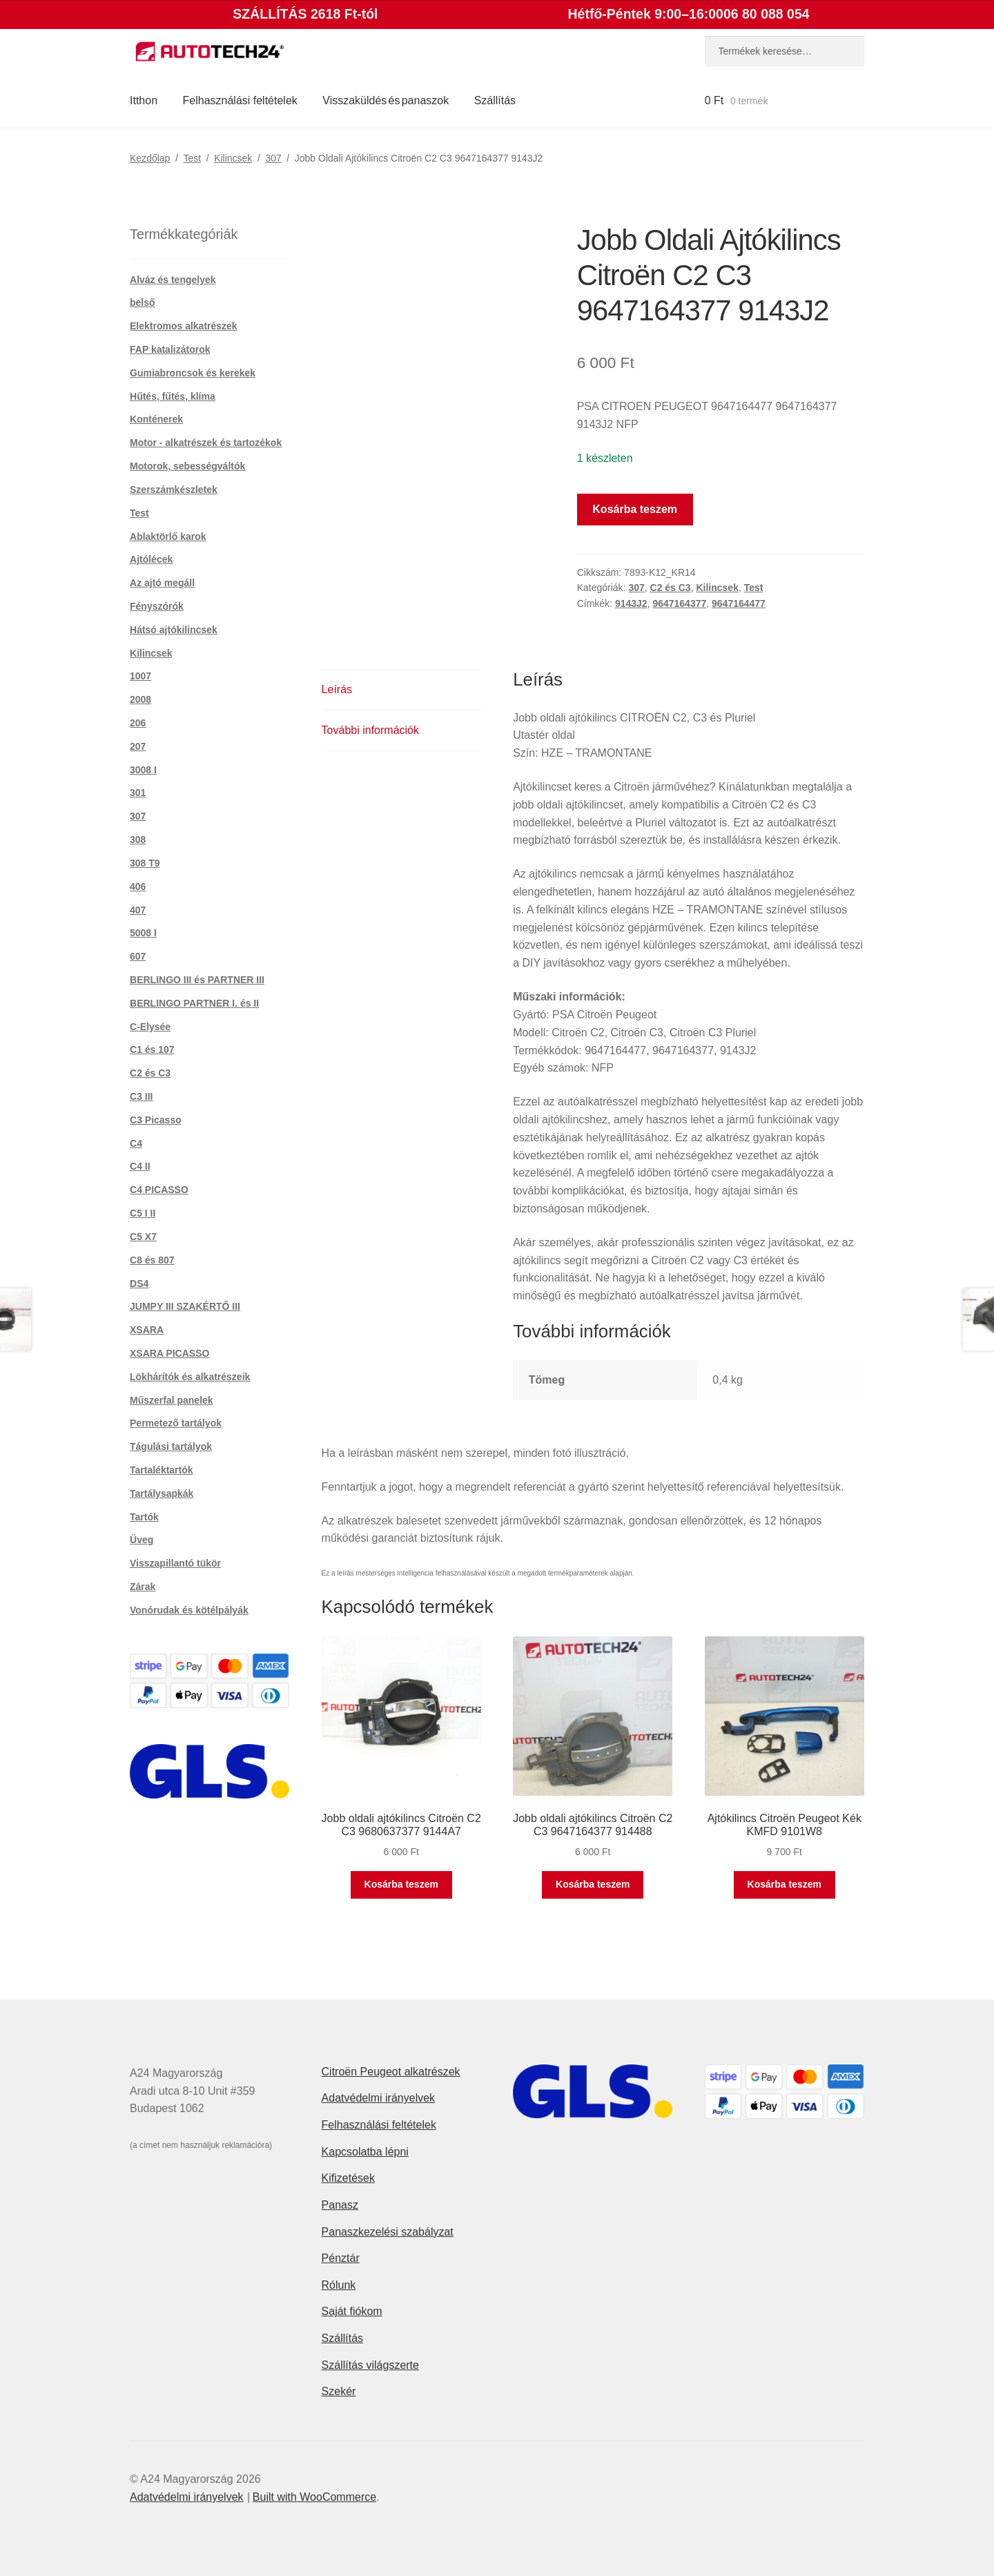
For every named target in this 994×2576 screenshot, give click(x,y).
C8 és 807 (152, 1260)
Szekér (339, 2391)
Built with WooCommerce (314, 2497)
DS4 (139, 1283)
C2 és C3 (670, 587)
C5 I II (142, 1213)
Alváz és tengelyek (173, 279)
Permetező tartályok (176, 1423)
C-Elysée (150, 1026)
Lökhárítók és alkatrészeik (190, 1376)
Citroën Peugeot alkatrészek (391, 2072)
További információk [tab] (370, 730)
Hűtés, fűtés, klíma (172, 396)
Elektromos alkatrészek (183, 325)
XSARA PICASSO (169, 1353)
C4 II (140, 1166)
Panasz (340, 2205)
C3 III (141, 1096)
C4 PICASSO (159, 1189)
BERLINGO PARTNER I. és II (194, 1003)
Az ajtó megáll (162, 582)
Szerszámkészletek (173, 489)
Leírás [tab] (337, 689)
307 (273, 158)
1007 (140, 675)
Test (192, 158)
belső (142, 302)
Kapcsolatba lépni (365, 2152)
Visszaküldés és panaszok (385, 100)
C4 (136, 1143)
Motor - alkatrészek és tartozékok (206, 442)
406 (138, 886)
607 (138, 956)
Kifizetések (348, 2178)
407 (138, 910)
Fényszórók (157, 606)
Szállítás (495, 100)
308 (138, 839)
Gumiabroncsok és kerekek (192, 372)
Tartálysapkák (161, 1493)
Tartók (144, 1516)
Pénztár (341, 2258)
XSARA (147, 1329)
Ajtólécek (151, 559)
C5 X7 (143, 1236)
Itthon (143, 100)
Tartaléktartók (161, 1469)
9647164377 (679, 603)
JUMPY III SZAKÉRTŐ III (185, 1306)
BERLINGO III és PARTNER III (197, 979)
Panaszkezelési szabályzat (388, 2232)
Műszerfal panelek (171, 1400)
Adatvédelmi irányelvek (379, 2098)
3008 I (143, 769)
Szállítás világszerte (370, 2365)
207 (138, 746)
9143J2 (631, 603)
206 (138, 722)
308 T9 (145, 863)
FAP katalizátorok (170, 349)
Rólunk (339, 2285)
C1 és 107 (152, 1049)
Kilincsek (233, 158)
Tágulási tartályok (171, 1446)
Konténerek (156, 419)
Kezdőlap (150, 158)
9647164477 (739, 603)
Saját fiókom (352, 2311)
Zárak (142, 1586)
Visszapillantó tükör (175, 1563)
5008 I (143, 932)
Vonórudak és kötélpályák (189, 1610)
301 (138, 792)
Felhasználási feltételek (240, 100)
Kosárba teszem (634, 509)
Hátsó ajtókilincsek (173, 629)
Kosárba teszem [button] (401, 1884)
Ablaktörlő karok (168, 536)
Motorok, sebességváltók (187, 466)
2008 (140, 699)
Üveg (141, 1539)
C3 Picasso (156, 1119)
